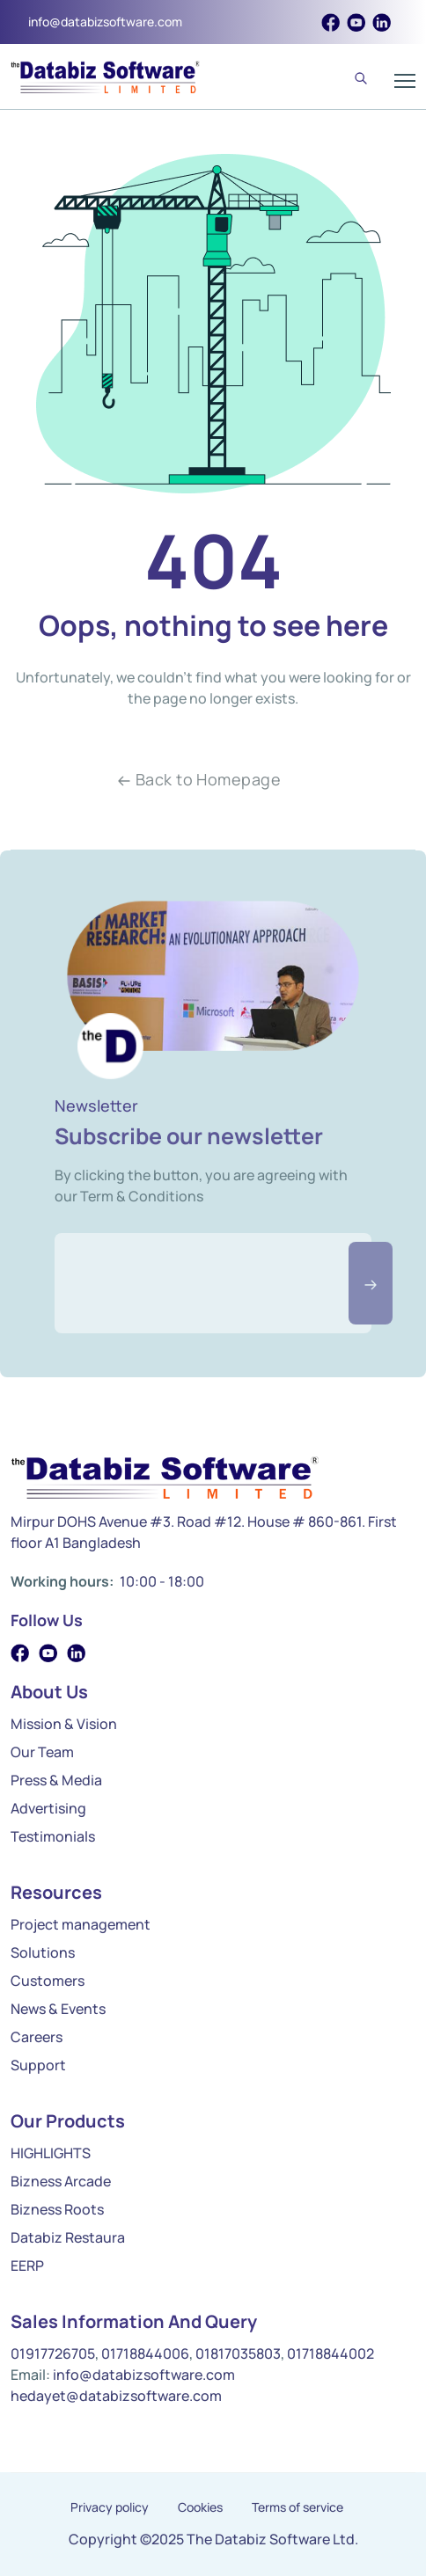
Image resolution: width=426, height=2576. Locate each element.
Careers (36, 2037)
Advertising (48, 1808)
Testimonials (53, 1836)
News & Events (58, 2008)
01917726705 (53, 2353)
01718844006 (145, 2353)
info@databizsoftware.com (105, 22)
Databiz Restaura (68, 2237)
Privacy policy (109, 2507)
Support (38, 2065)
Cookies (200, 2507)
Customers (47, 1980)
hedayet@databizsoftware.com (116, 2395)
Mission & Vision (64, 1723)
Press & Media (56, 1780)
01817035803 (238, 2353)
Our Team (42, 1752)
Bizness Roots (57, 2209)
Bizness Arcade (61, 2181)
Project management (81, 1924)
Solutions (43, 1952)
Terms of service (297, 2507)
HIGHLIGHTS (51, 2153)
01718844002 (330, 2353)
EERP (27, 2265)
